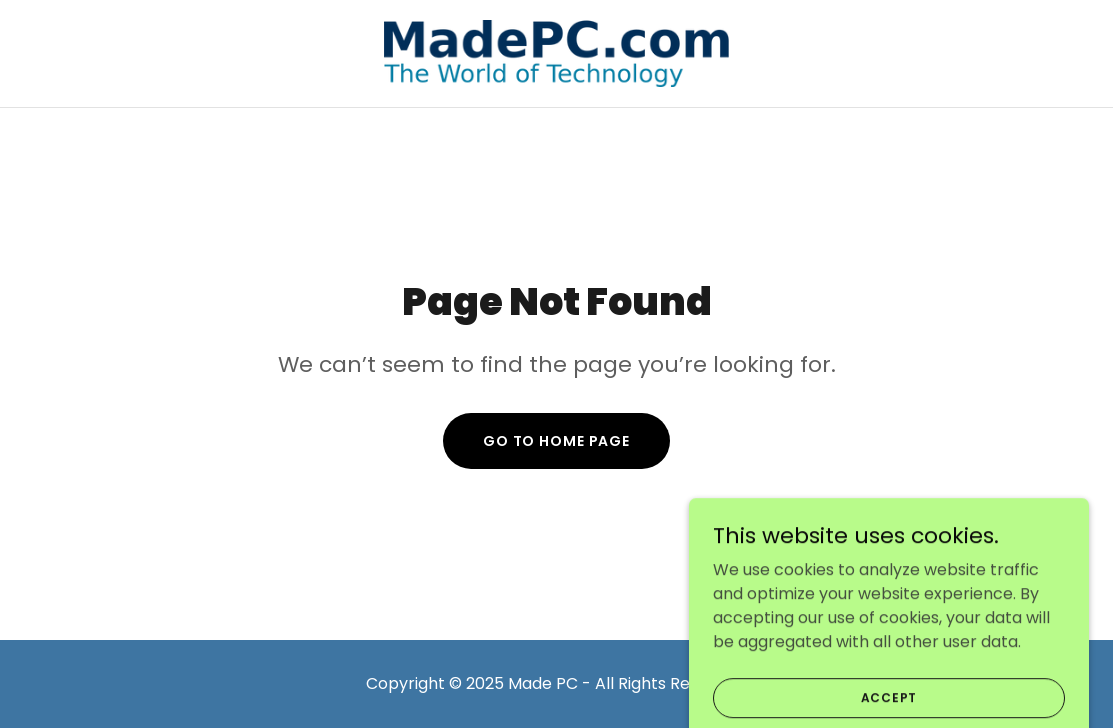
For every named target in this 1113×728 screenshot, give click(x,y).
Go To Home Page (556, 441)
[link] (556, 52)
